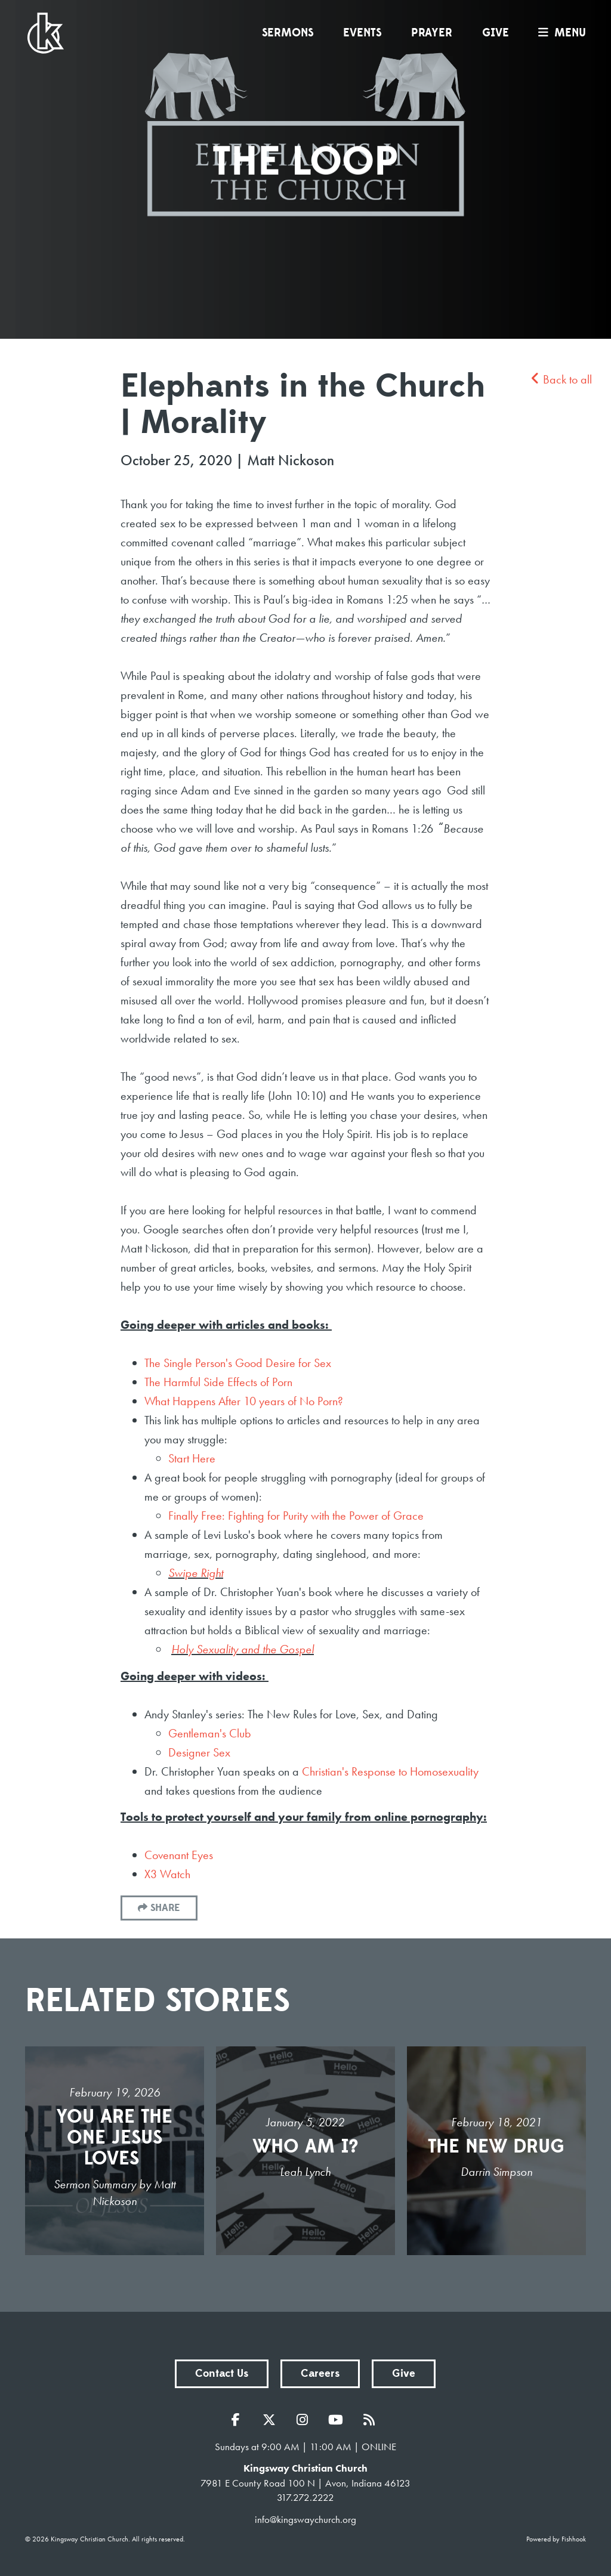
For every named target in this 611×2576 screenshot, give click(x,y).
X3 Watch (167, 1874)
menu (559, 33)
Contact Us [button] (221, 2373)
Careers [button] (320, 2373)
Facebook (238, 2419)
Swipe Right (195, 1573)
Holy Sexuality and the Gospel (242, 1649)
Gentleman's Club (209, 1733)
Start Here (191, 1458)
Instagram (305, 2419)
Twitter (272, 2419)
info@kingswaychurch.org (305, 2519)
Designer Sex (199, 1752)
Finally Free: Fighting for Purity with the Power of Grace (296, 1515)
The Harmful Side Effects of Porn (218, 1382)
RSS (372, 2419)
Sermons (287, 33)
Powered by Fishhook (556, 2539)
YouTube (339, 2419)
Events (362, 33)
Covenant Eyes (178, 1855)
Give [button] (403, 2373)
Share (165, 1908)
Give (495, 33)
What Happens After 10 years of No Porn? (243, 1401)
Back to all (561, 379)
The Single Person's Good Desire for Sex (237, 1363)
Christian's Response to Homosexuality (390, 1771)
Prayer (431, 33)
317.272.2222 (305, 2497)
